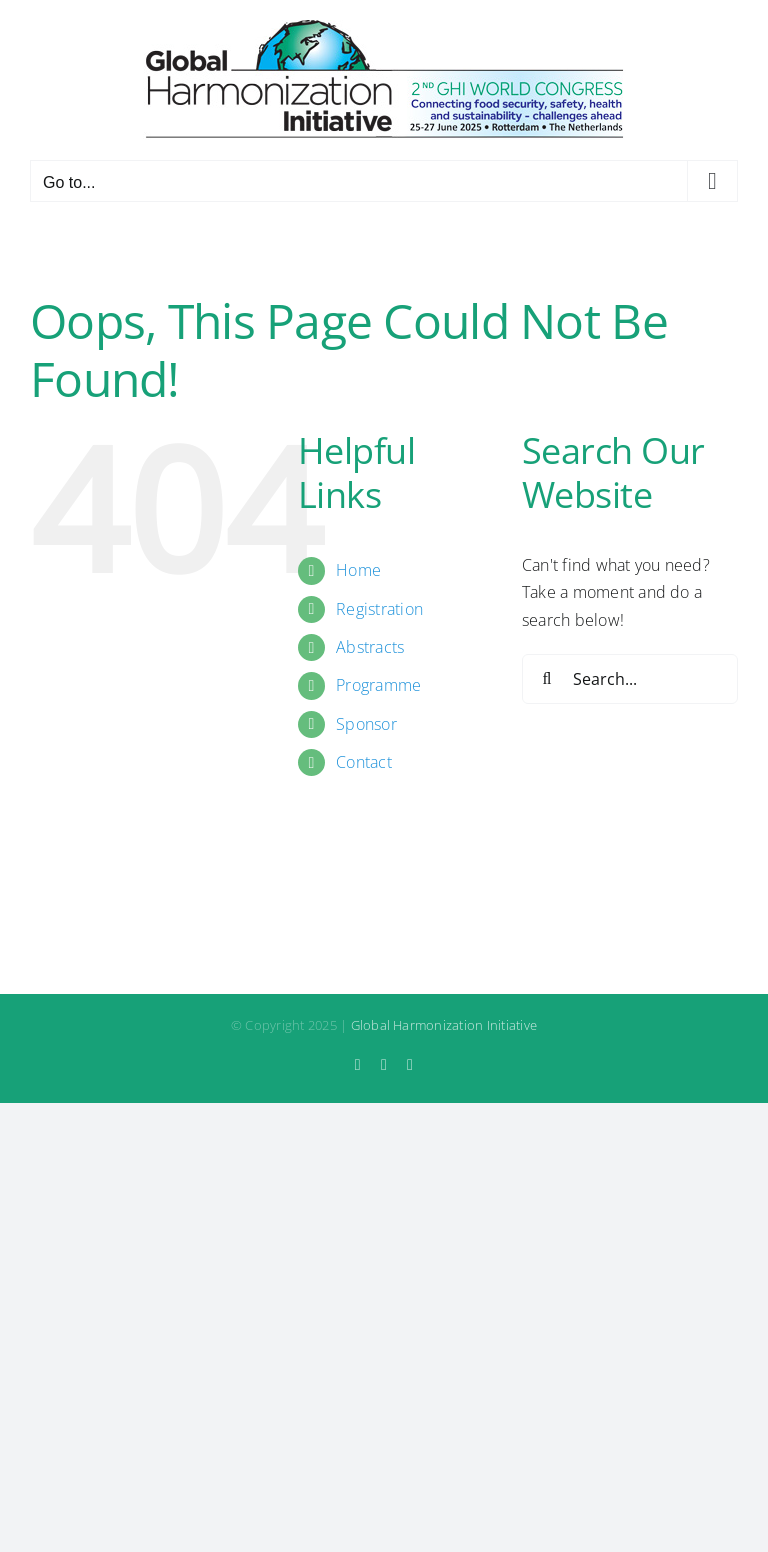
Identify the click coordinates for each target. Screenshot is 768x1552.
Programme (378, 685)
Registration (379, 609)
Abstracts (370, 647)
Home (358, 570)
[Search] (547, 679)
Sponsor (366, 724)
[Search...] (630, 679)
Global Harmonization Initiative (444, 1025)
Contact (364, 762)
